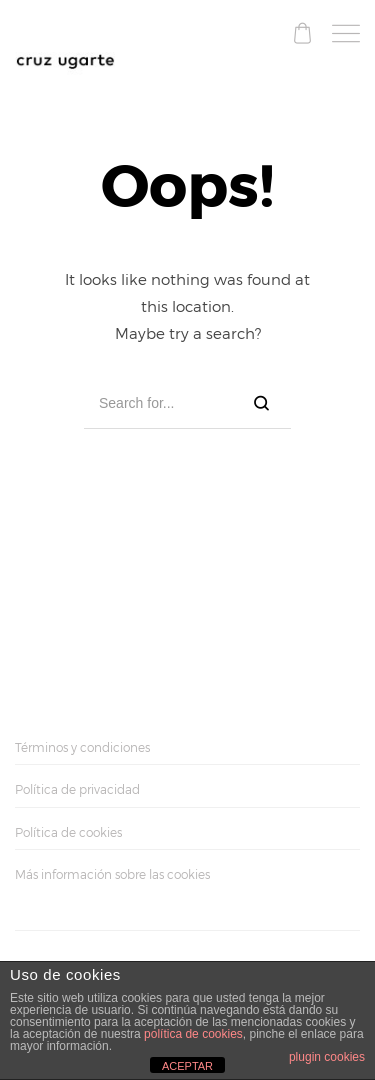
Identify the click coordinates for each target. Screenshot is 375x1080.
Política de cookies (68, 832)
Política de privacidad (77, 789)
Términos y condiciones (82, 747)
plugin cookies (327, 1057)
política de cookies (193, 1034)
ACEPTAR (187, 1066)
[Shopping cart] (302, 36)
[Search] (261, 403)
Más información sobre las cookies (112, 874)
